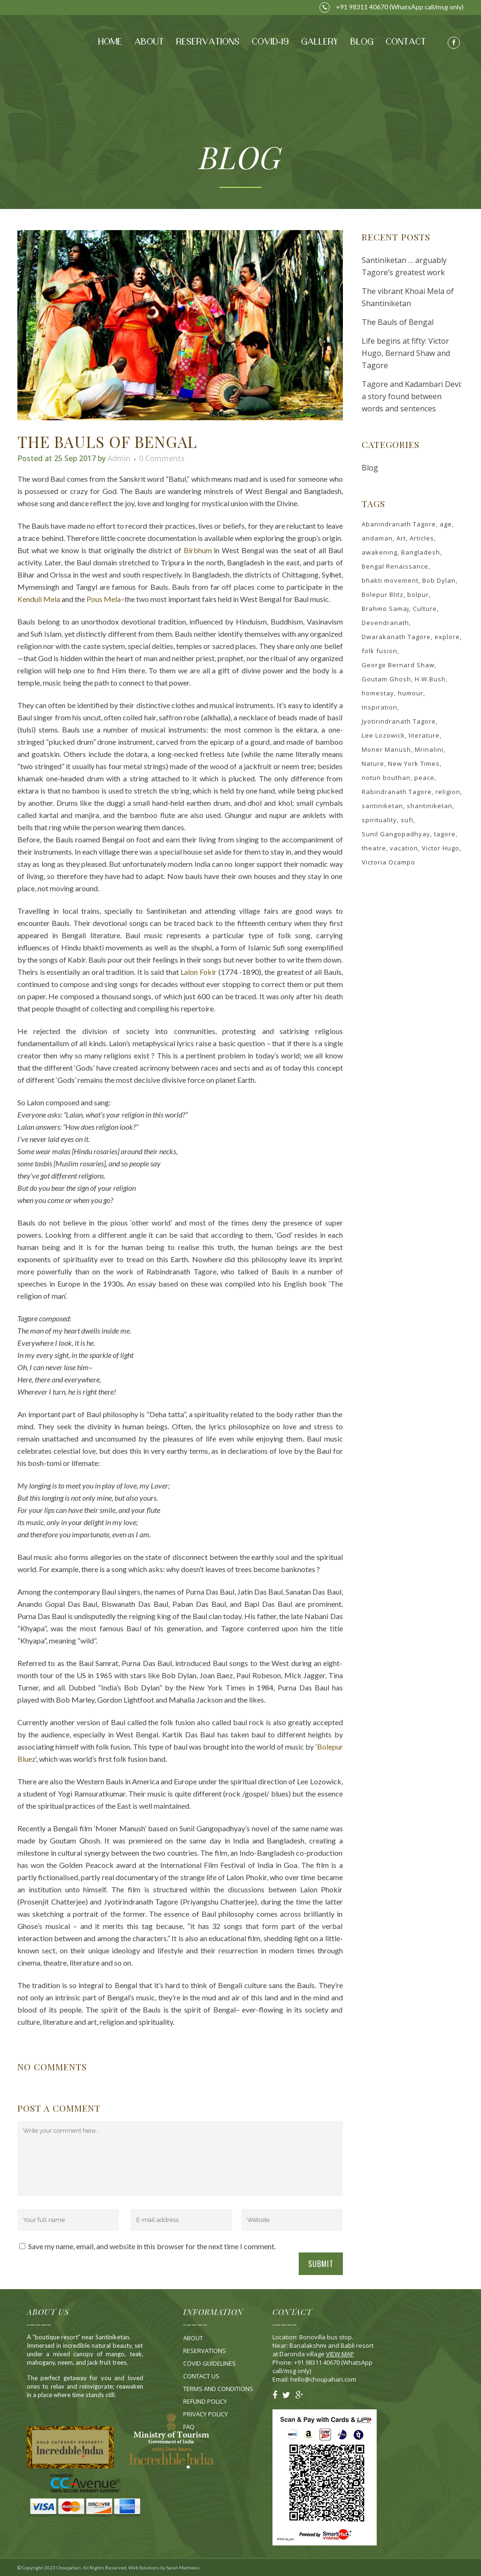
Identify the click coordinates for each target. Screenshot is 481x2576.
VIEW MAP (340, 2354)
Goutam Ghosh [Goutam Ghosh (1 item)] (386, 679)
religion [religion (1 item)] (447, 791)
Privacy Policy (205, 2414)
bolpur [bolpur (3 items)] (418, 594)
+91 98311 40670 (353, 7)
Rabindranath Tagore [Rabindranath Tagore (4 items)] (397, 791)
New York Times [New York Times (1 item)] (414, 763)
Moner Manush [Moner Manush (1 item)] (386, 749)
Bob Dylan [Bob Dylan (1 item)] (439, 580)
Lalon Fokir (198, 971)
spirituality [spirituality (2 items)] (379, 820)
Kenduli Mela (38, 598)
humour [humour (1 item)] (410, 693)
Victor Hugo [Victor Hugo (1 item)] (440, 848)
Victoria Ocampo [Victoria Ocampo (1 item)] (388, 862)
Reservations (204, 2350)
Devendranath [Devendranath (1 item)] (385, 622)
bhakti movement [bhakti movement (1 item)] (390, 580)
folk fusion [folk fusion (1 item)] (379, 651)
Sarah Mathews (183, 2567)
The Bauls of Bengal (398, 322)
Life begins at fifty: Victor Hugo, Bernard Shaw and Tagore (406, 353)
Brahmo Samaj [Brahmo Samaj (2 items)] (385, 608)
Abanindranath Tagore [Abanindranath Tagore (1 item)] (399, 524)
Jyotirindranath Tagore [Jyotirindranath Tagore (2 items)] (399, 721)
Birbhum (198, 550)
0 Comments (162, 458)
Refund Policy (205, 2401)
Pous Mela (103, 598)
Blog (370, 468)
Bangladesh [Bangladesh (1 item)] (420, 552)
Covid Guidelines (209, 2363)
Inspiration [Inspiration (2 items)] (379, 707)
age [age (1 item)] (446, 524)
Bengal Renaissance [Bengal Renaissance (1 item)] (395, 566)
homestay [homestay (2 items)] (378, 693)
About (193, 2338)
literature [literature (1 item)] (424, 735)
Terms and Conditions (218, 2388)
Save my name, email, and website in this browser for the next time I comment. (152, 2246)
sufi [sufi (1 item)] (407, 820)
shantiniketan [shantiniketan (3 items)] (429, 806)
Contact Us (201, 2376)
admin (119, 458)
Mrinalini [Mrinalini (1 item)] (429, 749)
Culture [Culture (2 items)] (425, 608)
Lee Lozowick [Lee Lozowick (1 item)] (383, 735)
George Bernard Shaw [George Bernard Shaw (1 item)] (398, 665)
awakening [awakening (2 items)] (379, 552)
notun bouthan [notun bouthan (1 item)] (386, 777)
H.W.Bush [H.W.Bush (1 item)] (430, 679)
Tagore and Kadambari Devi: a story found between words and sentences (412, 396)
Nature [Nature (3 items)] (373, 763)
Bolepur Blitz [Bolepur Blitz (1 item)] (382, 594)
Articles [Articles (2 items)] (422, 538)
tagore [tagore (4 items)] (445, 834)
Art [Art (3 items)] (401, 538)
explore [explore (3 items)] (447, 636)
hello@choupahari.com (323, 2379)
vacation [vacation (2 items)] (404, 848)
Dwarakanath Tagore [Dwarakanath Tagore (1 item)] (396, 636)
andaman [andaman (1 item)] (377, 538)
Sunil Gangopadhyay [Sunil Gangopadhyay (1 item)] (396, 834)
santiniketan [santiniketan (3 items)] (382, 806)
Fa (188, 2426)
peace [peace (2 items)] (424, 777)
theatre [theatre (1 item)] (374, 848)
